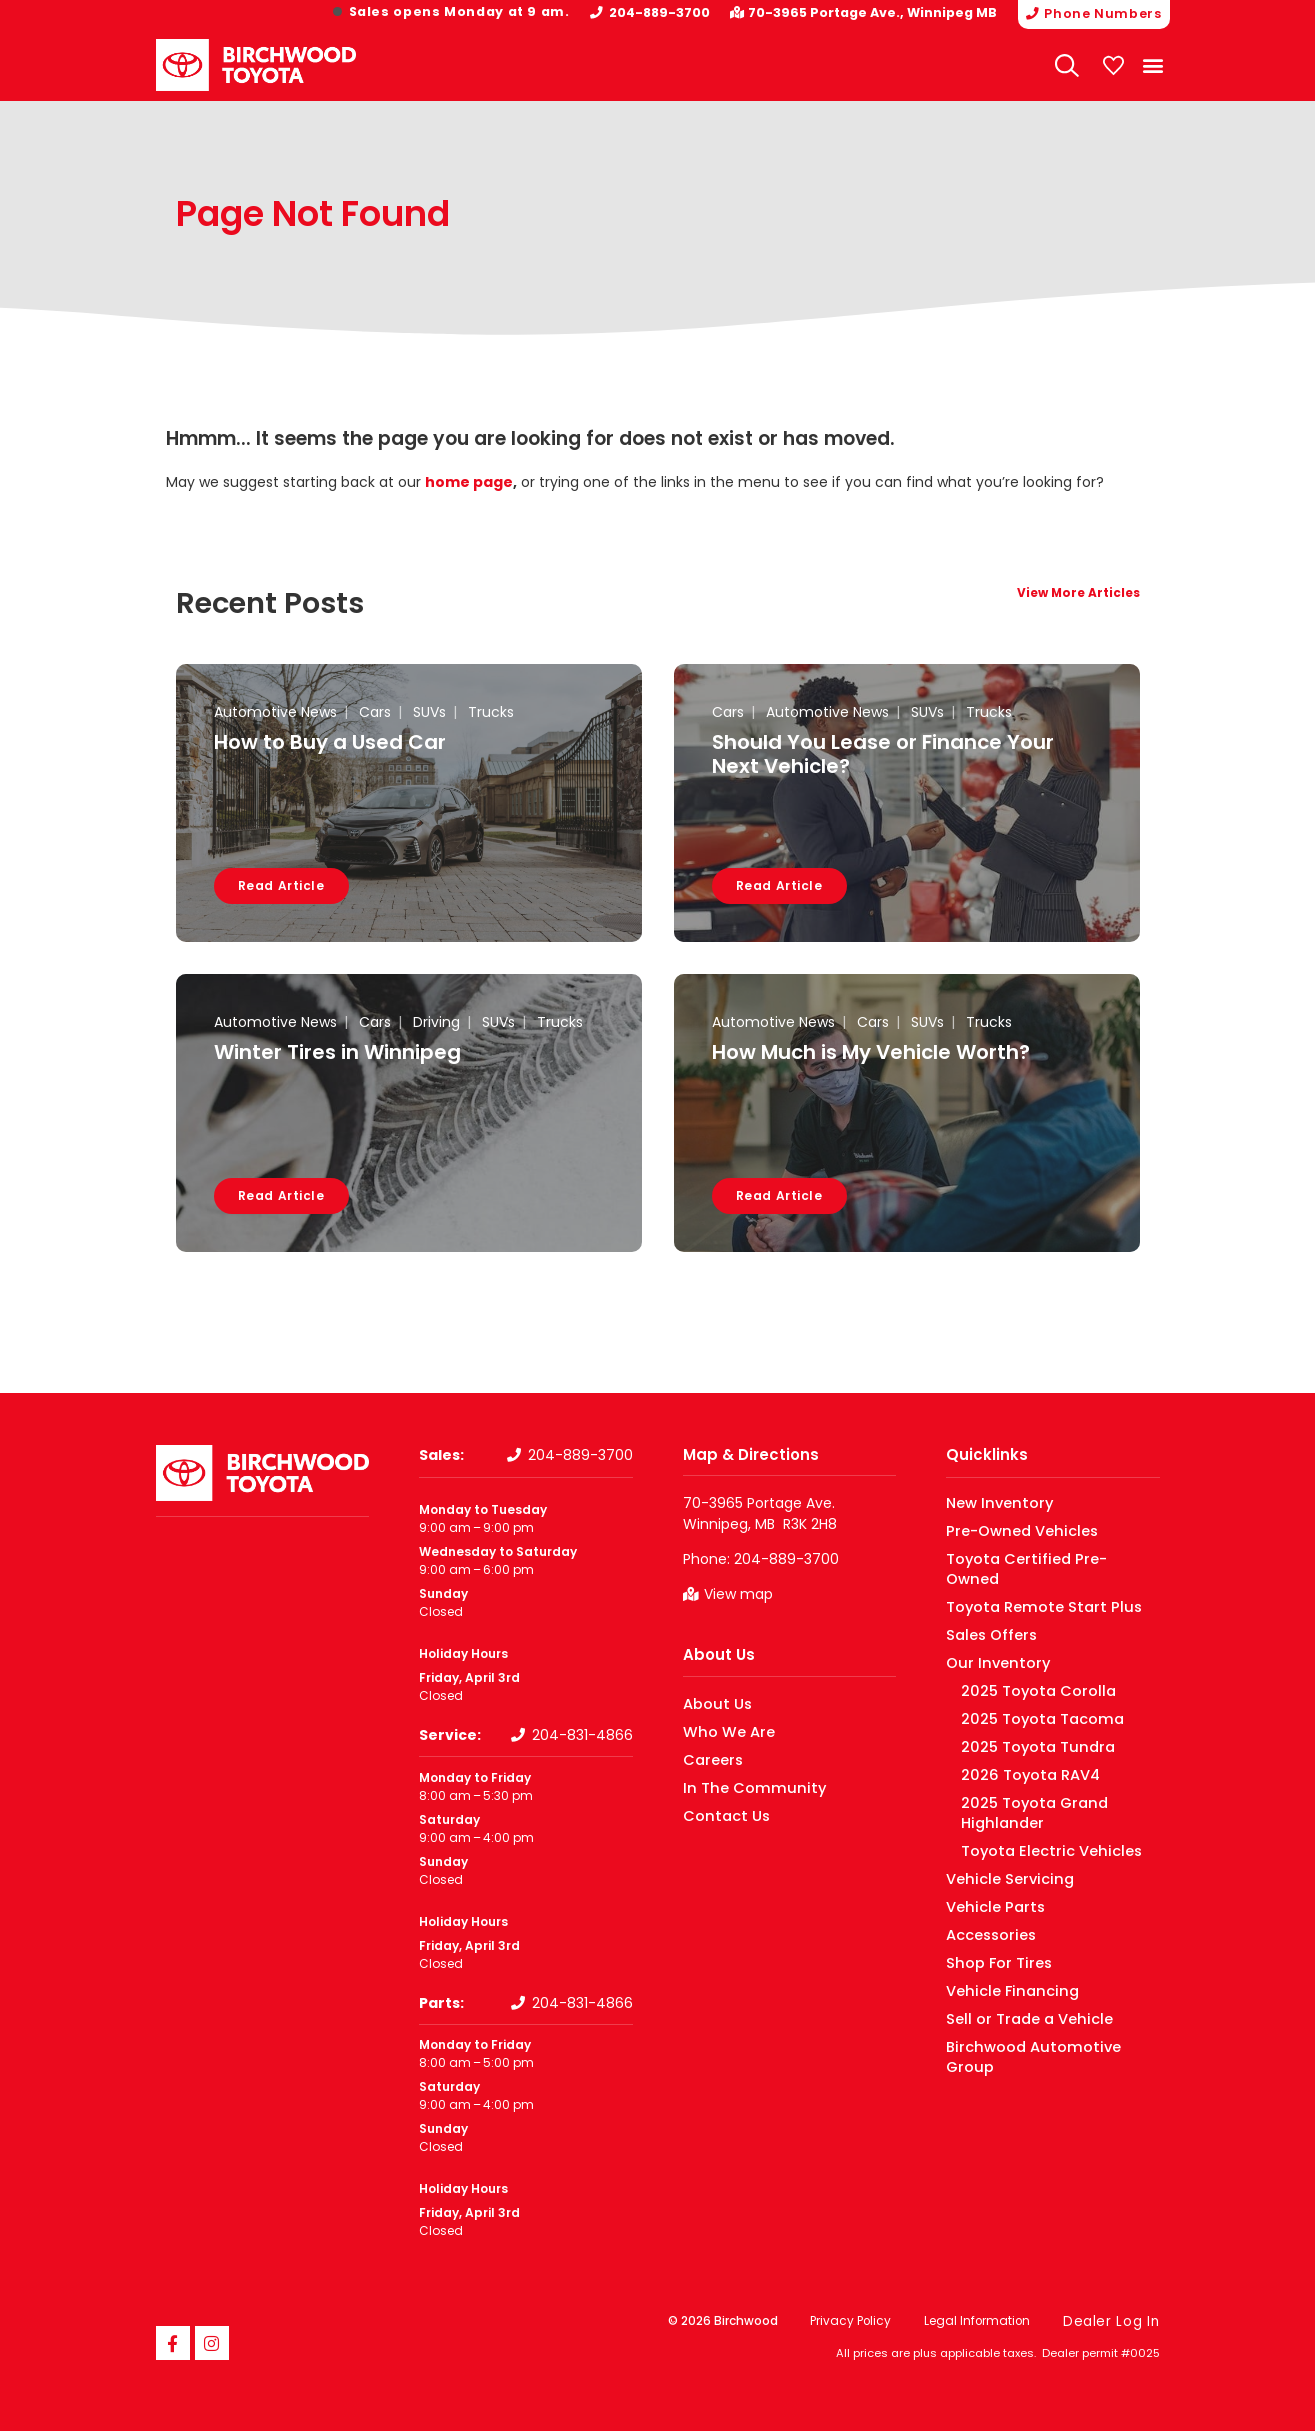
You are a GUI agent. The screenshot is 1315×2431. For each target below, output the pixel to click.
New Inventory (990, 1502)
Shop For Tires (988, 1922)
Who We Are (720, 1730)
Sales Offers (983, 1614)
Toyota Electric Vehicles (1031, 1810)
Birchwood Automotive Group (1037, 2006)
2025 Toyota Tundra (1020, 1726)
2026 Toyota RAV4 (1014, 1754)
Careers (707, 1758)
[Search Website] (1068, 64)
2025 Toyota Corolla (1020, 1670)
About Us (719, 1654)
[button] (1153, 64)
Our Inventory (988, 1642)
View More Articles (1078, 593)
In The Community (741, 1786)
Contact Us (718, 1814)
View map (738, 1594)
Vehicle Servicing (997, 1838)
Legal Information (986, 2320)
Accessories (983, 1894)
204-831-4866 (582, 1734)
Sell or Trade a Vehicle (1013, 1978)
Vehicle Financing (999, 1950)
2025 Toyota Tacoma (1024, 1698)
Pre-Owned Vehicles (1008, 1530)
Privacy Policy (855, 2320)
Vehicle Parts (986, 1866)
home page (469, 481)
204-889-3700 (669, 12)
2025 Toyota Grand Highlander (1052, 1782)
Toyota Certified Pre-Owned (1034, 1558)
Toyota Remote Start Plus (1026, 1586)
